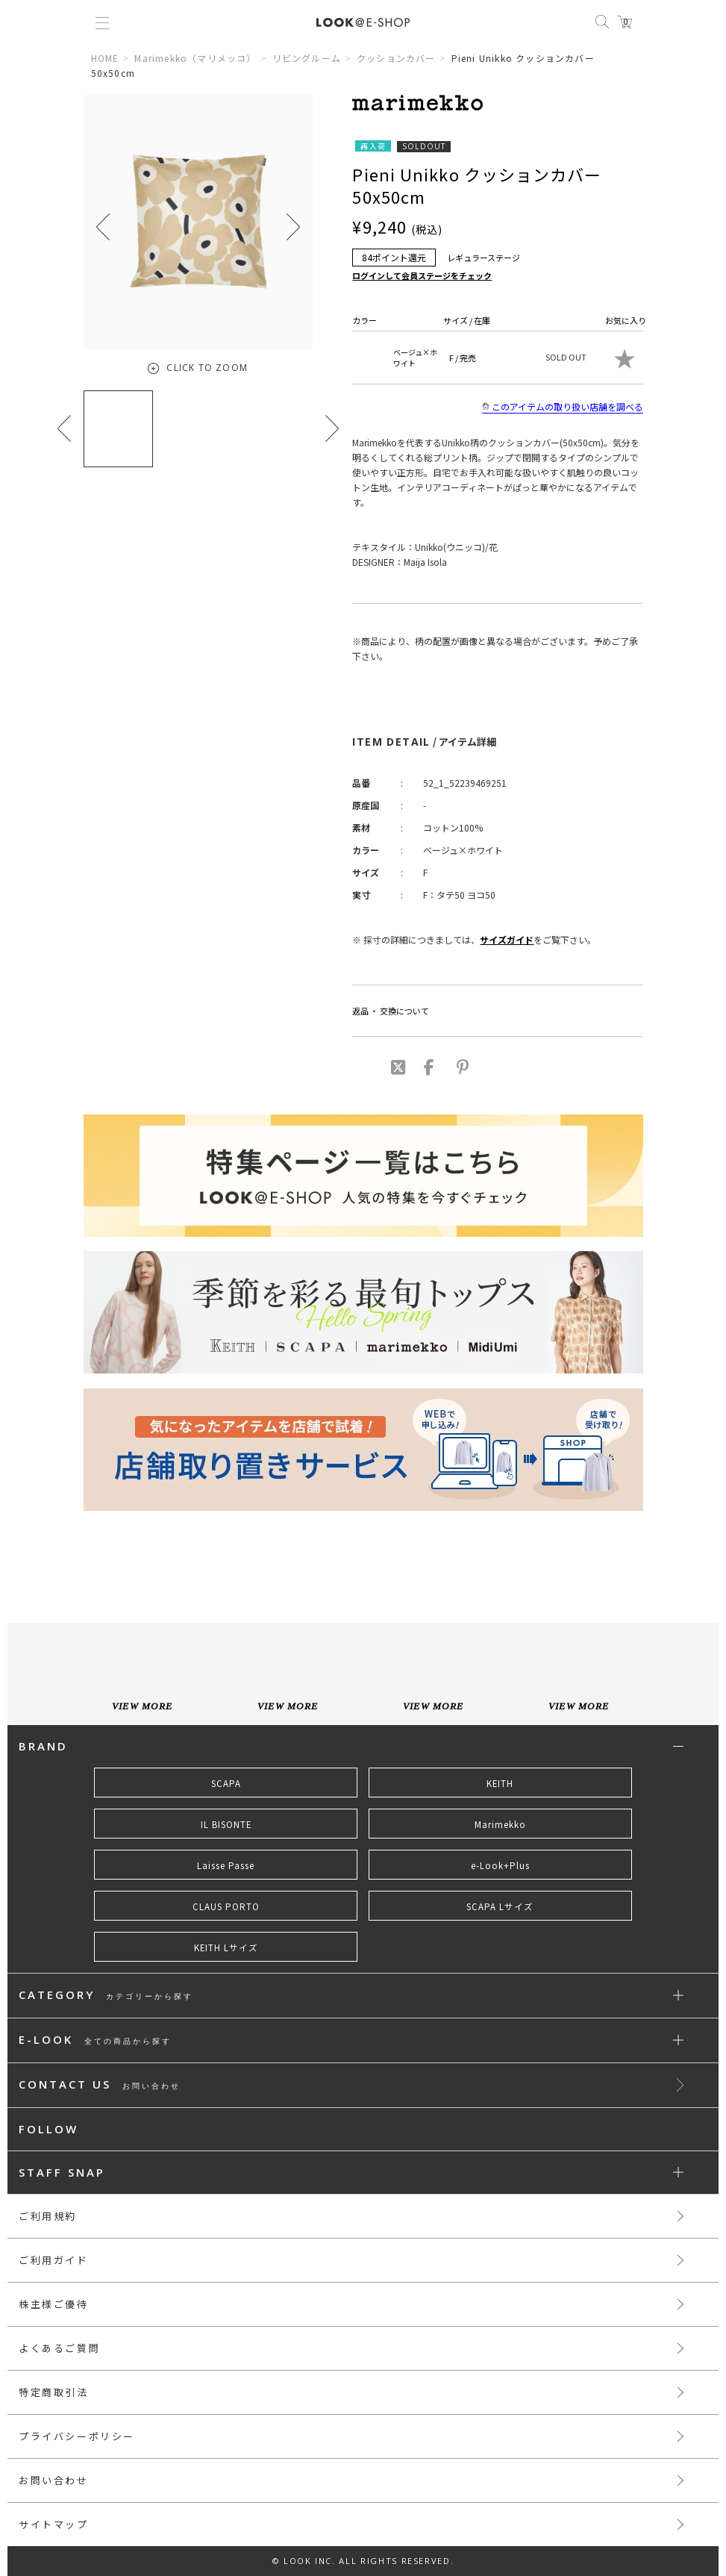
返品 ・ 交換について (390, 1011)
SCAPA (226, 1783)
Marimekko (500, 1824)
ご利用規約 (48, 2216)
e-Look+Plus (500, 1865)
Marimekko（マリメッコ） (195, 58)
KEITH (499, 1783)
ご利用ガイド (54, 2260)
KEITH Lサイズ (226, 1947)
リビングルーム (306, 58)
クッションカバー (396, 58)
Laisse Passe (225, 1865)
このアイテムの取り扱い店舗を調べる (562, 407)
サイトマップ (54, 2524)
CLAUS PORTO (226, 1906)
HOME (105, 58)
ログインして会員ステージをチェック (422, 275)
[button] (293, 226)
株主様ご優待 (54, 2304)
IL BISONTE (226, 1824)
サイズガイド (506, 939)
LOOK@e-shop (363, 22)
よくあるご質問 (59, 2348)
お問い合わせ (54, 2480)
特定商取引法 (54, 2392)
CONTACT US (100, 2085)
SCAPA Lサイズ (499, 1906)
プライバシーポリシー (77, 2436)
